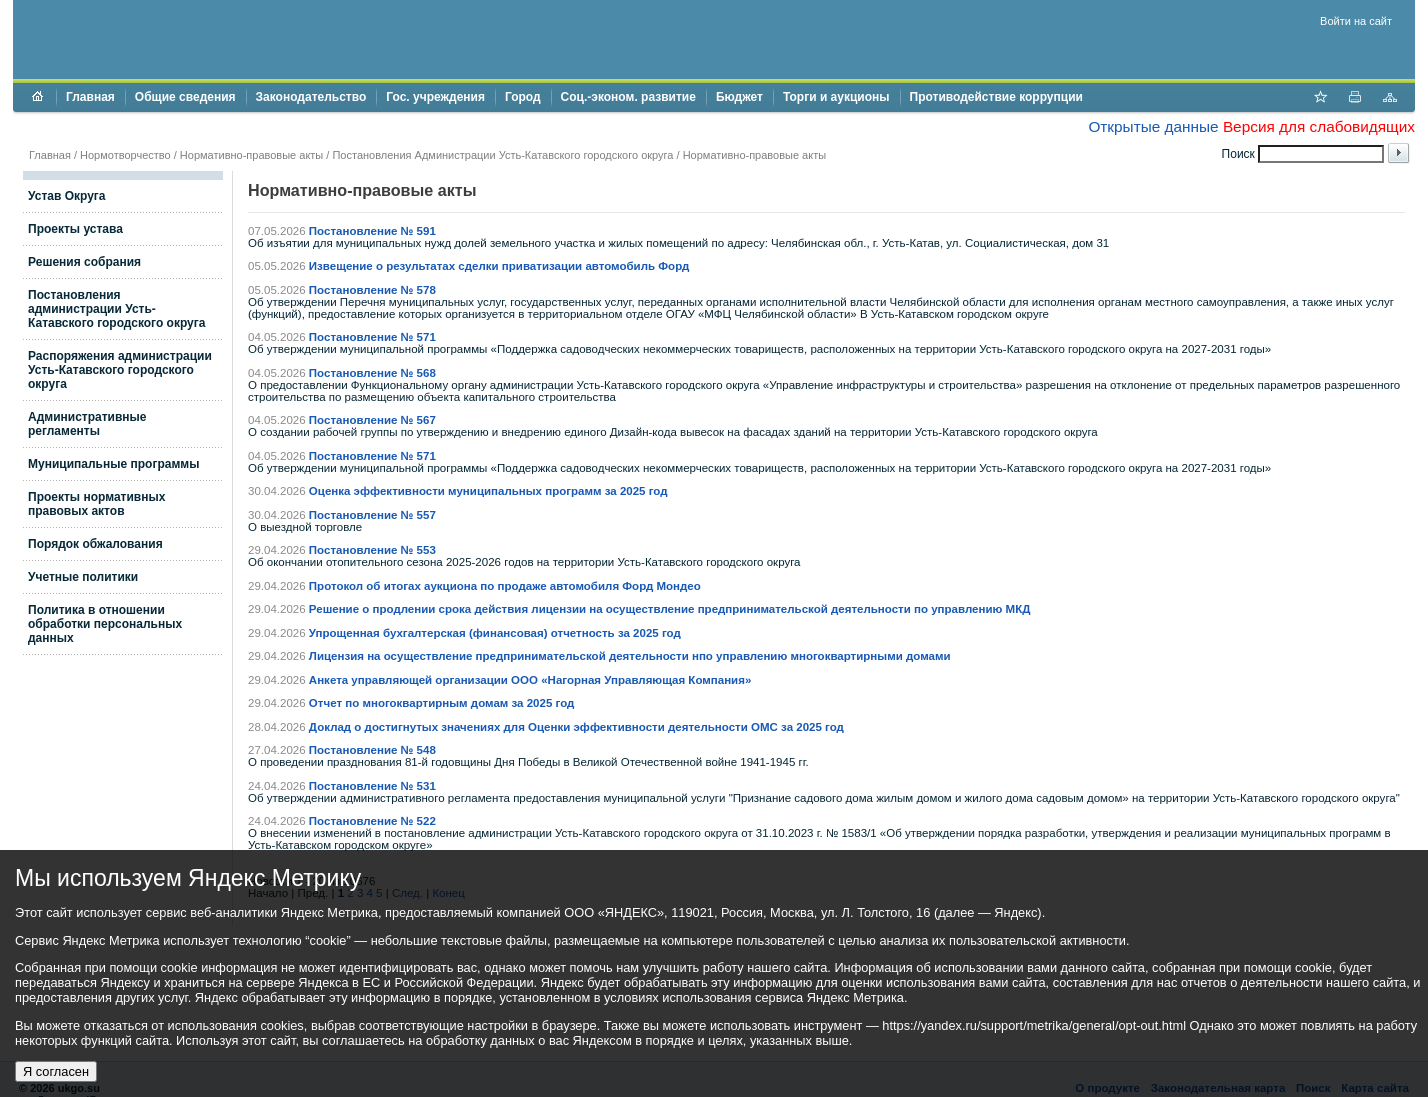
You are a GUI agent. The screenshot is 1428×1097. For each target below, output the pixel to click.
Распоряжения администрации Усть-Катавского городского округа (120, 370)
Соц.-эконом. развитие (628, 97)
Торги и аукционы (836, 97)
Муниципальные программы (113, 464)
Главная (90, 97)
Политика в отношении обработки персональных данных (105, 624)
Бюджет (739, 97)
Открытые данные (1153, 126)
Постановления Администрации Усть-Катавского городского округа (502, 155)
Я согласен (56, 1071)
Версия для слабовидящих (1319, 126)
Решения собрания (84, 262)
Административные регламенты (87, 424)
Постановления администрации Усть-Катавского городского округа (116, 309)
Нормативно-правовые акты (251, 155)
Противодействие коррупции (996, 97)
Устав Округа (67, 196)
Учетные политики (83, 577)
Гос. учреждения (435, 97)
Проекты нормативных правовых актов (96, 504)
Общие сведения (185, 97)
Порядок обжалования (95, 544)
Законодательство (311, 97)
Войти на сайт (1356, 21)
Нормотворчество (125, 155)
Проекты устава (75, 229)
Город (523, 97)
